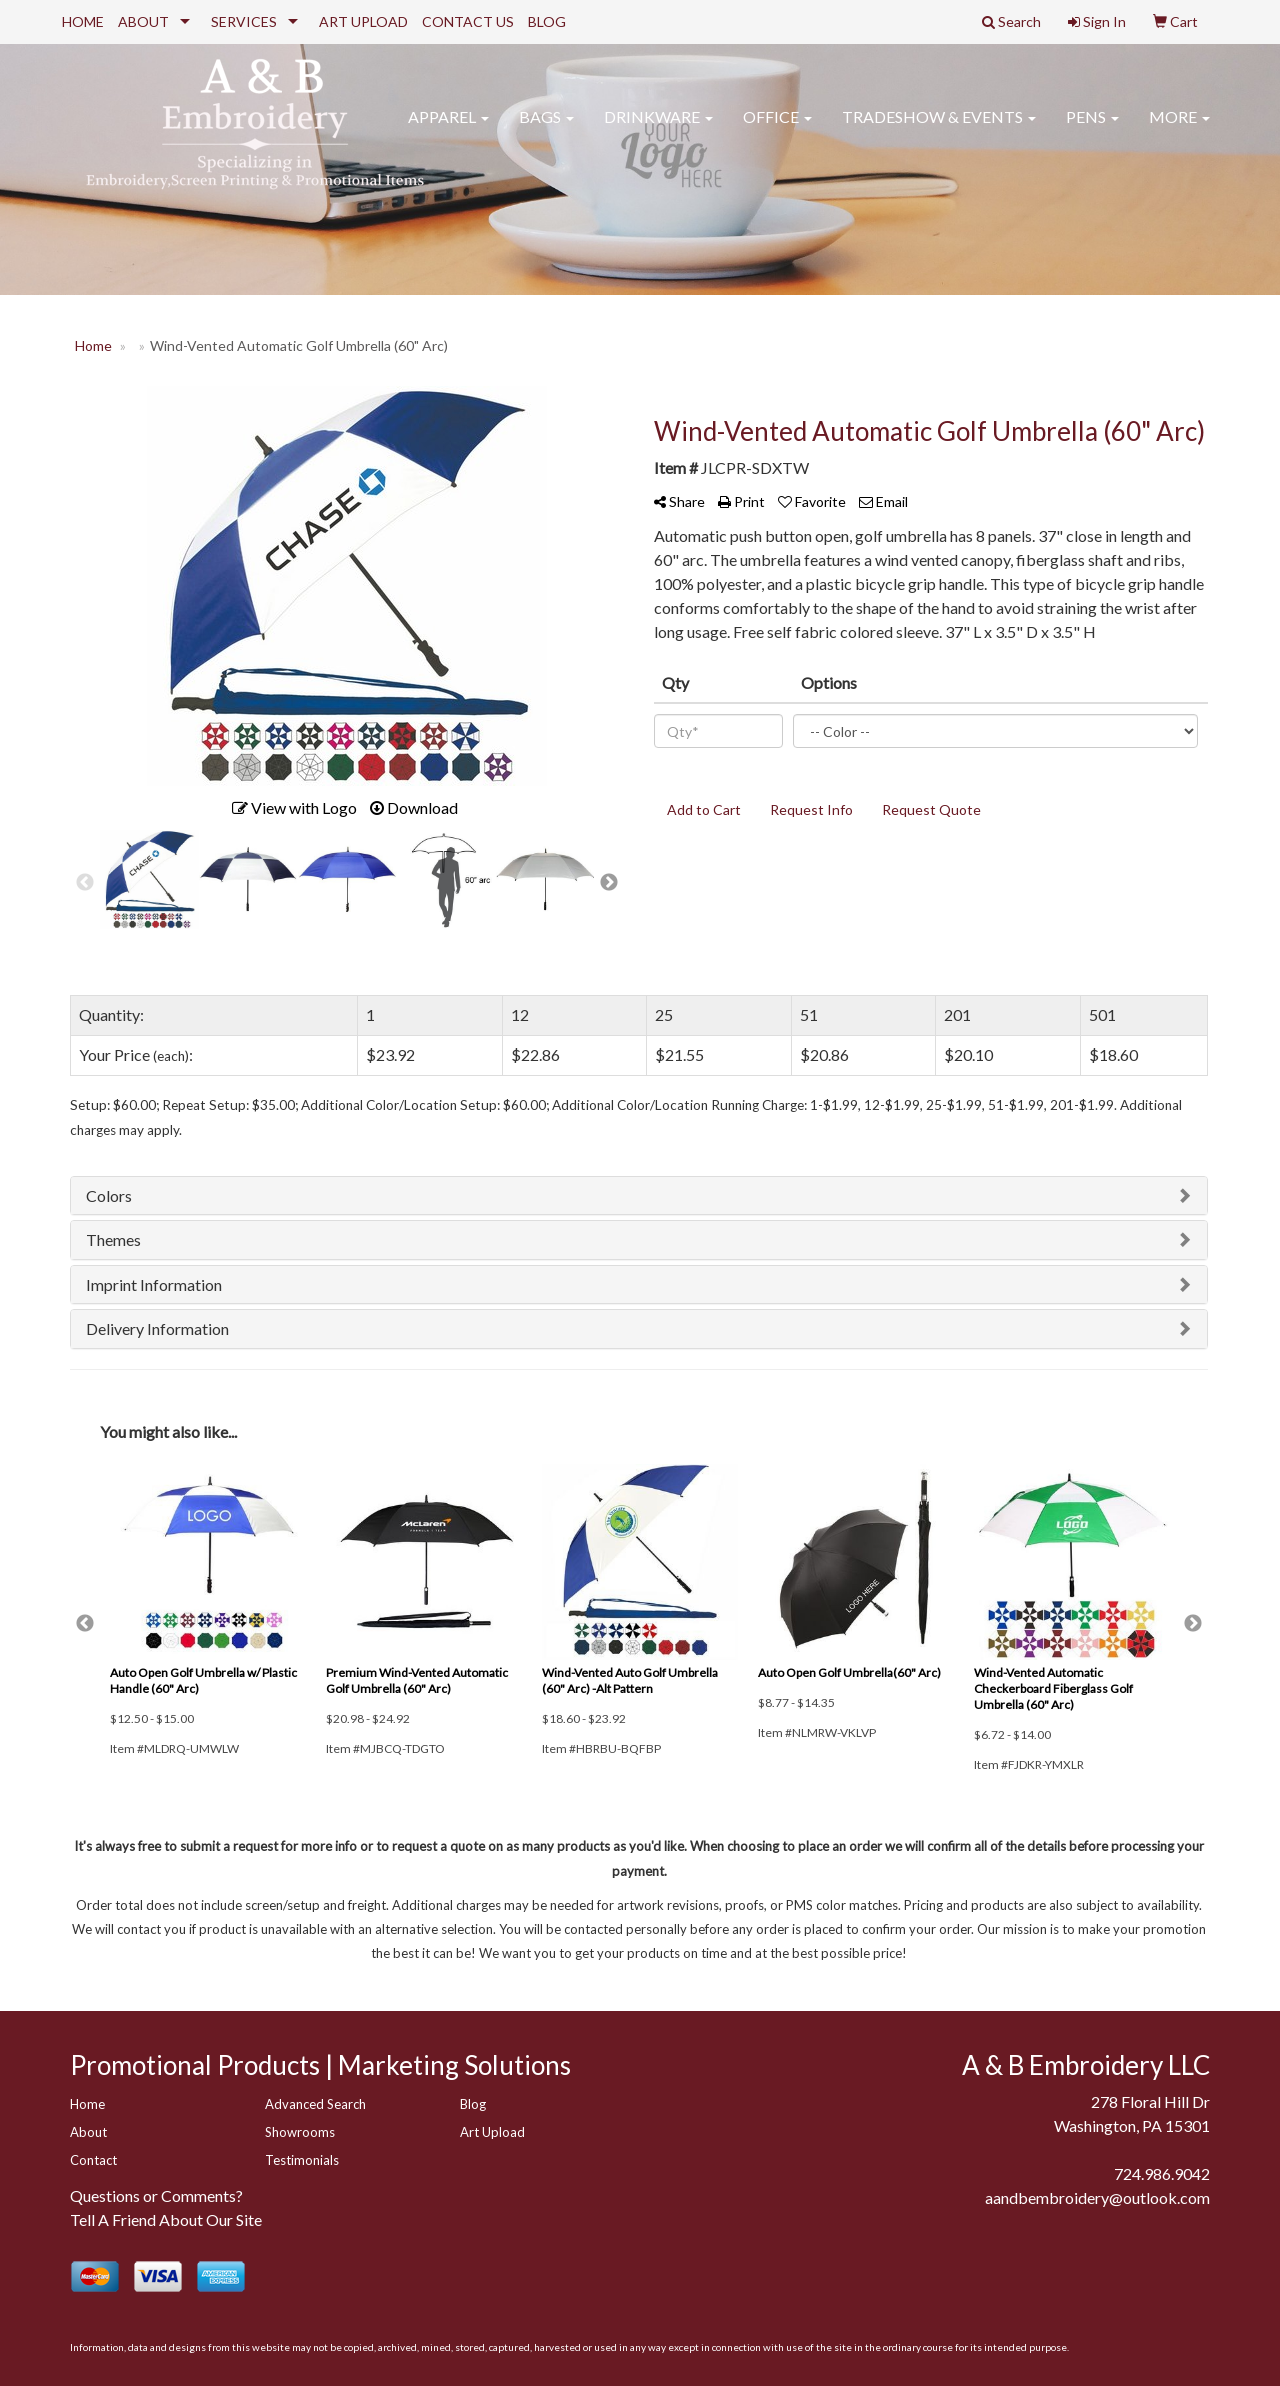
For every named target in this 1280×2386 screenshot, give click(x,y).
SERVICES (244, 21)
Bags (546, 129)
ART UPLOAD (363, 21)
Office (777, 129)
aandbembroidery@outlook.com (1097, 2197)
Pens (1092, 129)
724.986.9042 (1162, 2173)
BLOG (547, 21)
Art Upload (492, 2132)
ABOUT (143, 21)
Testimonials (302, 2160)
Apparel (448, 129)
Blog (473, 2104)
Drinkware (658, 129)
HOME (83, 21)
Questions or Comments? (156, 2195)
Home (87, 2104)
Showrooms (300, 2132)
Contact (93, 2160)
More (1179, 129)
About (88, 2132)
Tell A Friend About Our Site (166, 2219)
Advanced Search (315, 2104)
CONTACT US (468, 21)
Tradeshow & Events (939, 129)
